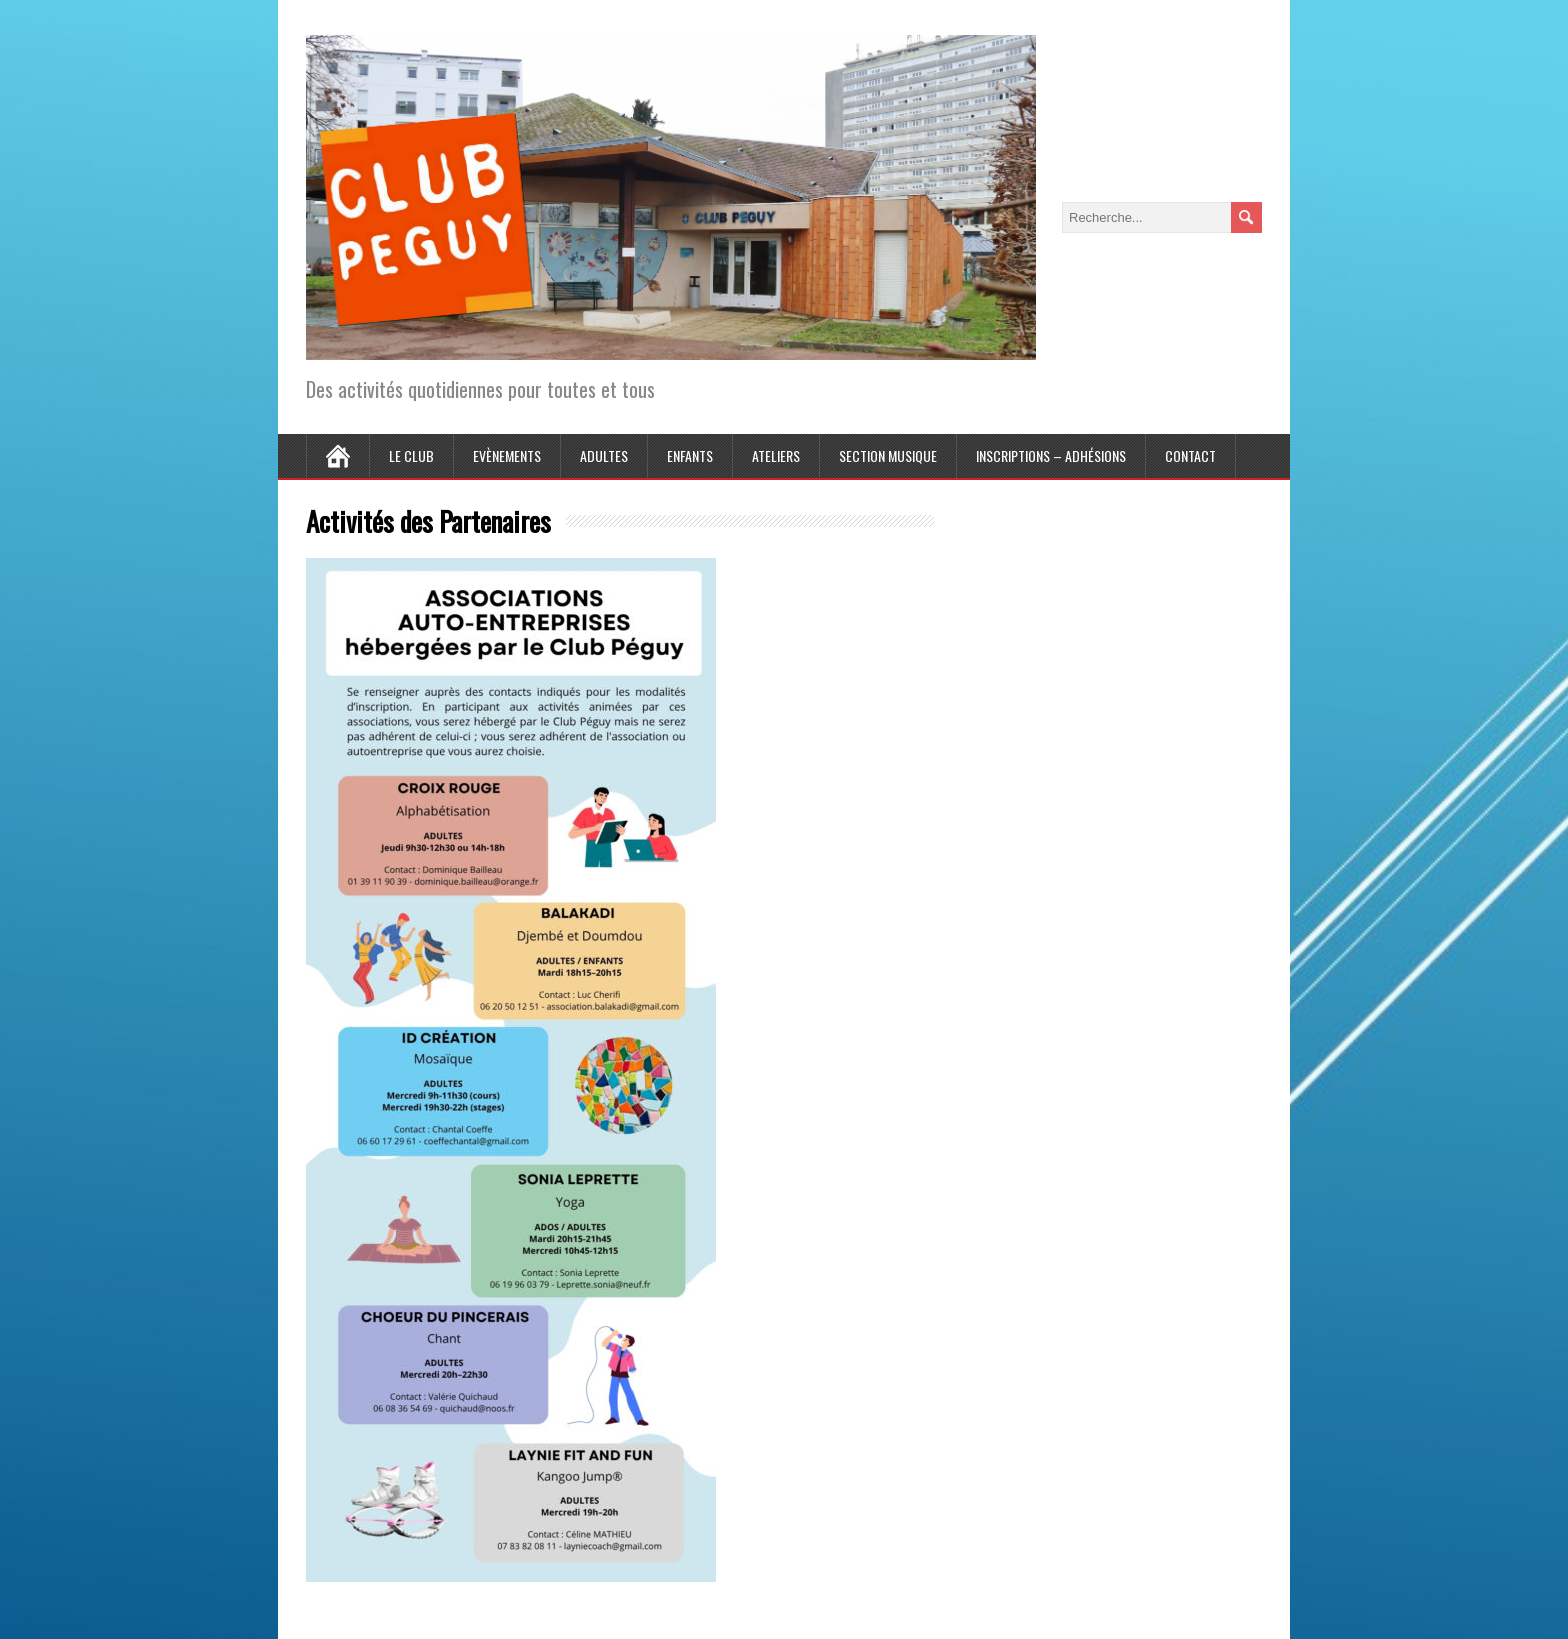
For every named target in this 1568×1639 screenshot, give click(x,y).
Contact (1190, 455)
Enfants (690, 455)
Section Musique (888, 455)
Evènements (507, 455)
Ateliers (776, 455)
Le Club (411, 455)
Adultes (604, 455)
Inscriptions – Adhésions (1051, 455)
